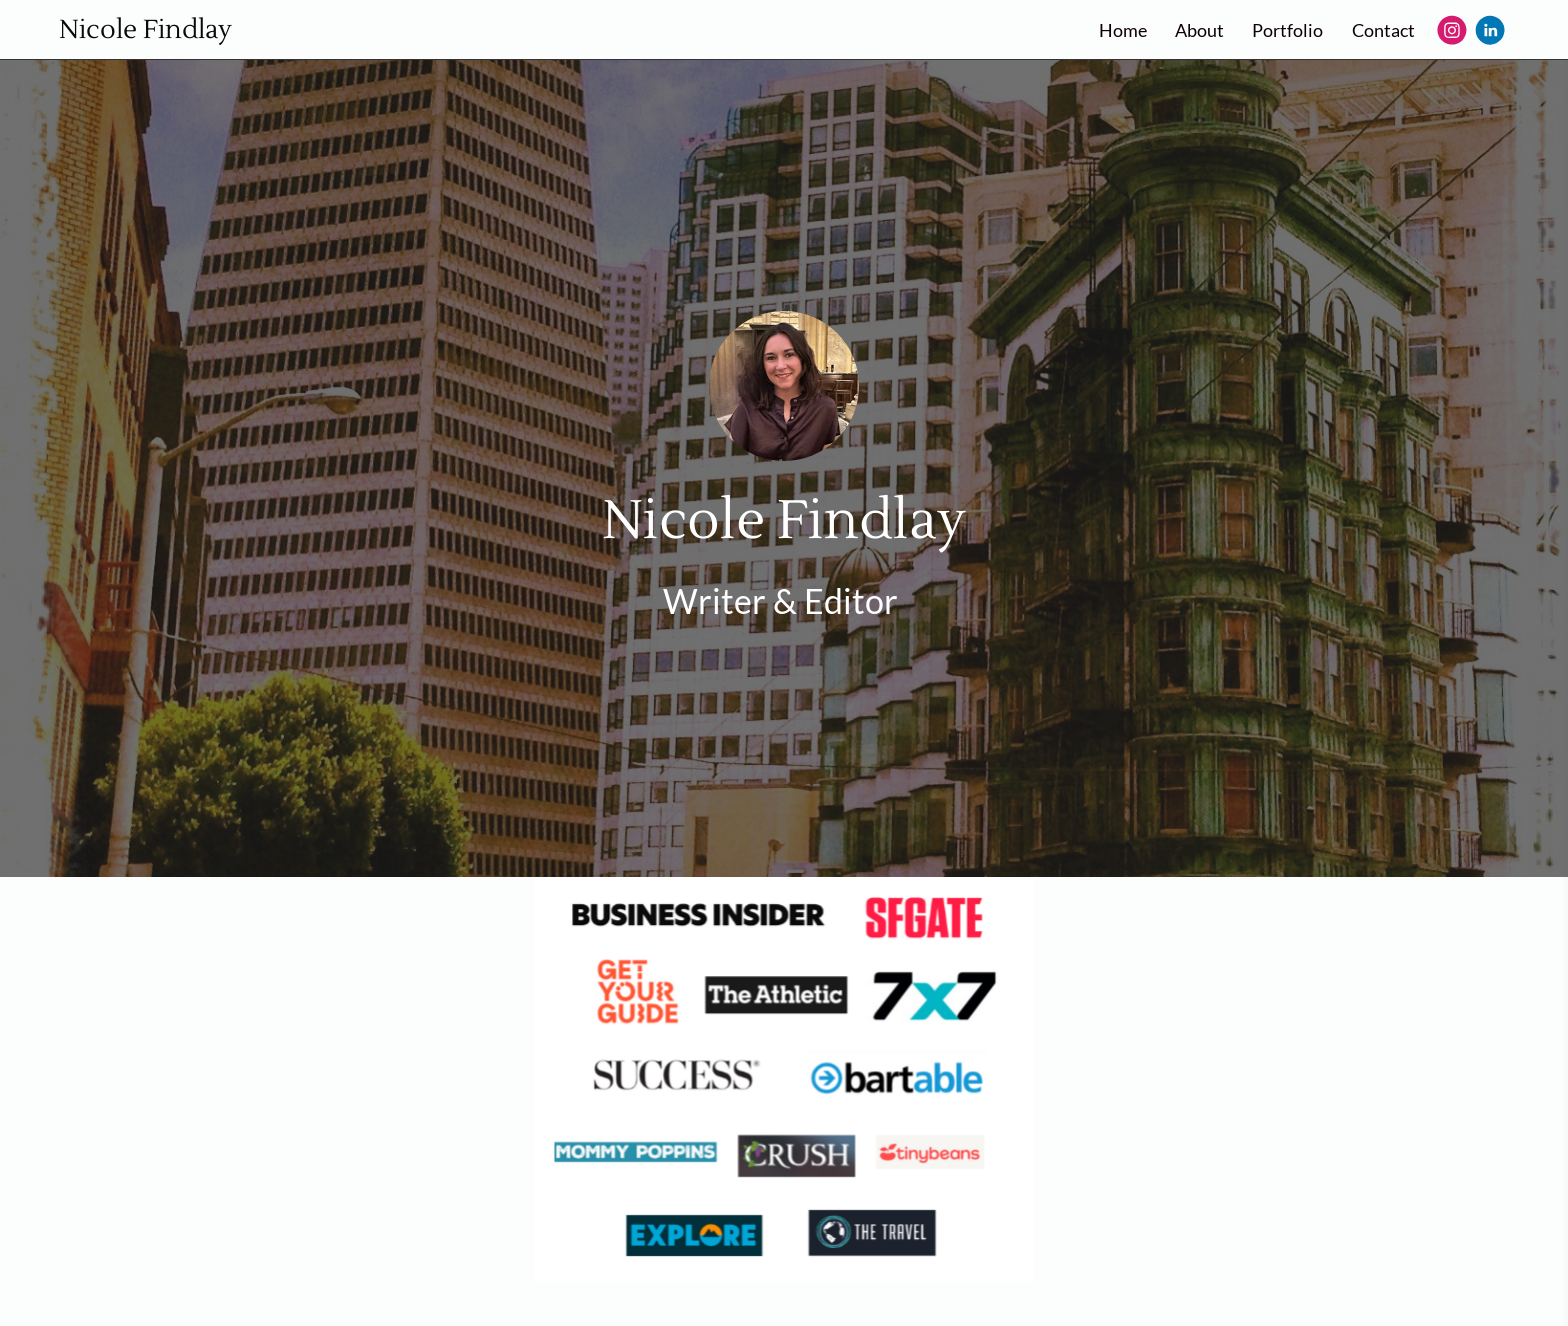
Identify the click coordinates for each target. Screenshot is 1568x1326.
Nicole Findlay (145, 30)
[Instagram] (1452, 30)
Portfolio (1287, 30)
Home (1123, 30)
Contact (1383, 30)
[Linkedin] (1490, 30)
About (1199, 30)
